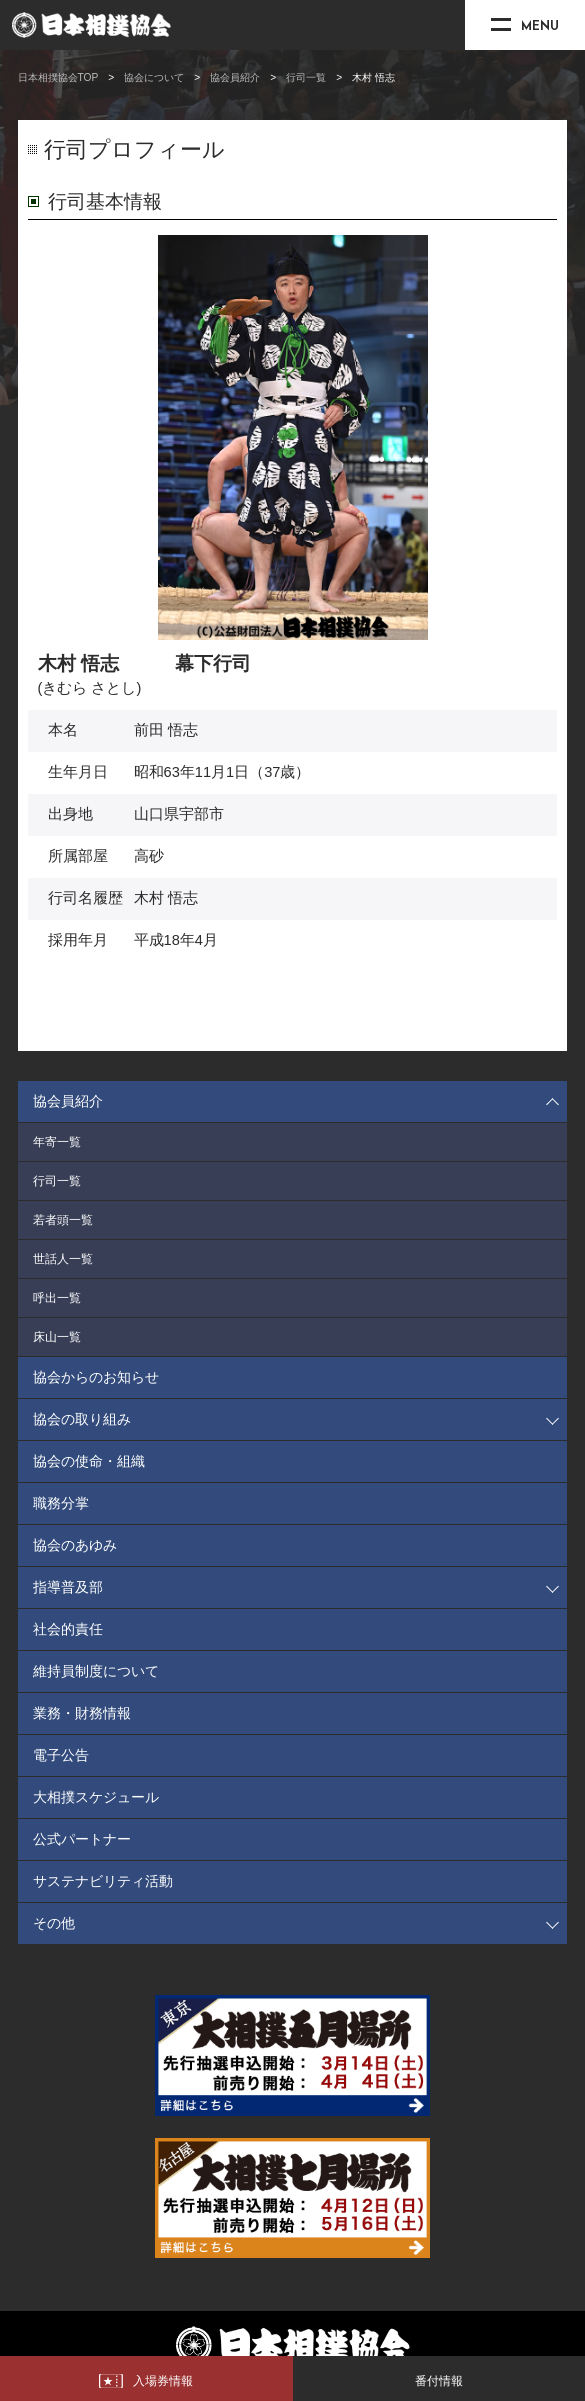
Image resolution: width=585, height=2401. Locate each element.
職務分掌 (61, 1503)
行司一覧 (306, 77)
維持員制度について (96, 1671)
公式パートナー (82, 1839)
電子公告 (61, 1755)
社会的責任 (68, 1629)
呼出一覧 (57, 1298)
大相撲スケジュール (96, 1797)
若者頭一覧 (63, 1220)
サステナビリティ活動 (103, 1881)
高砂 (149, 856)
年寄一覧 (57, 1142)
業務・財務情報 (82, 1713)
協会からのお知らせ (96, 1377)
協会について (154, 77)
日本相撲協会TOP (58, 77)
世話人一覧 (63, 1259)
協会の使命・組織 (89, 1461)
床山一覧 (57, 1337)
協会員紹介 (235, 77)
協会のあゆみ (75, 1545)
